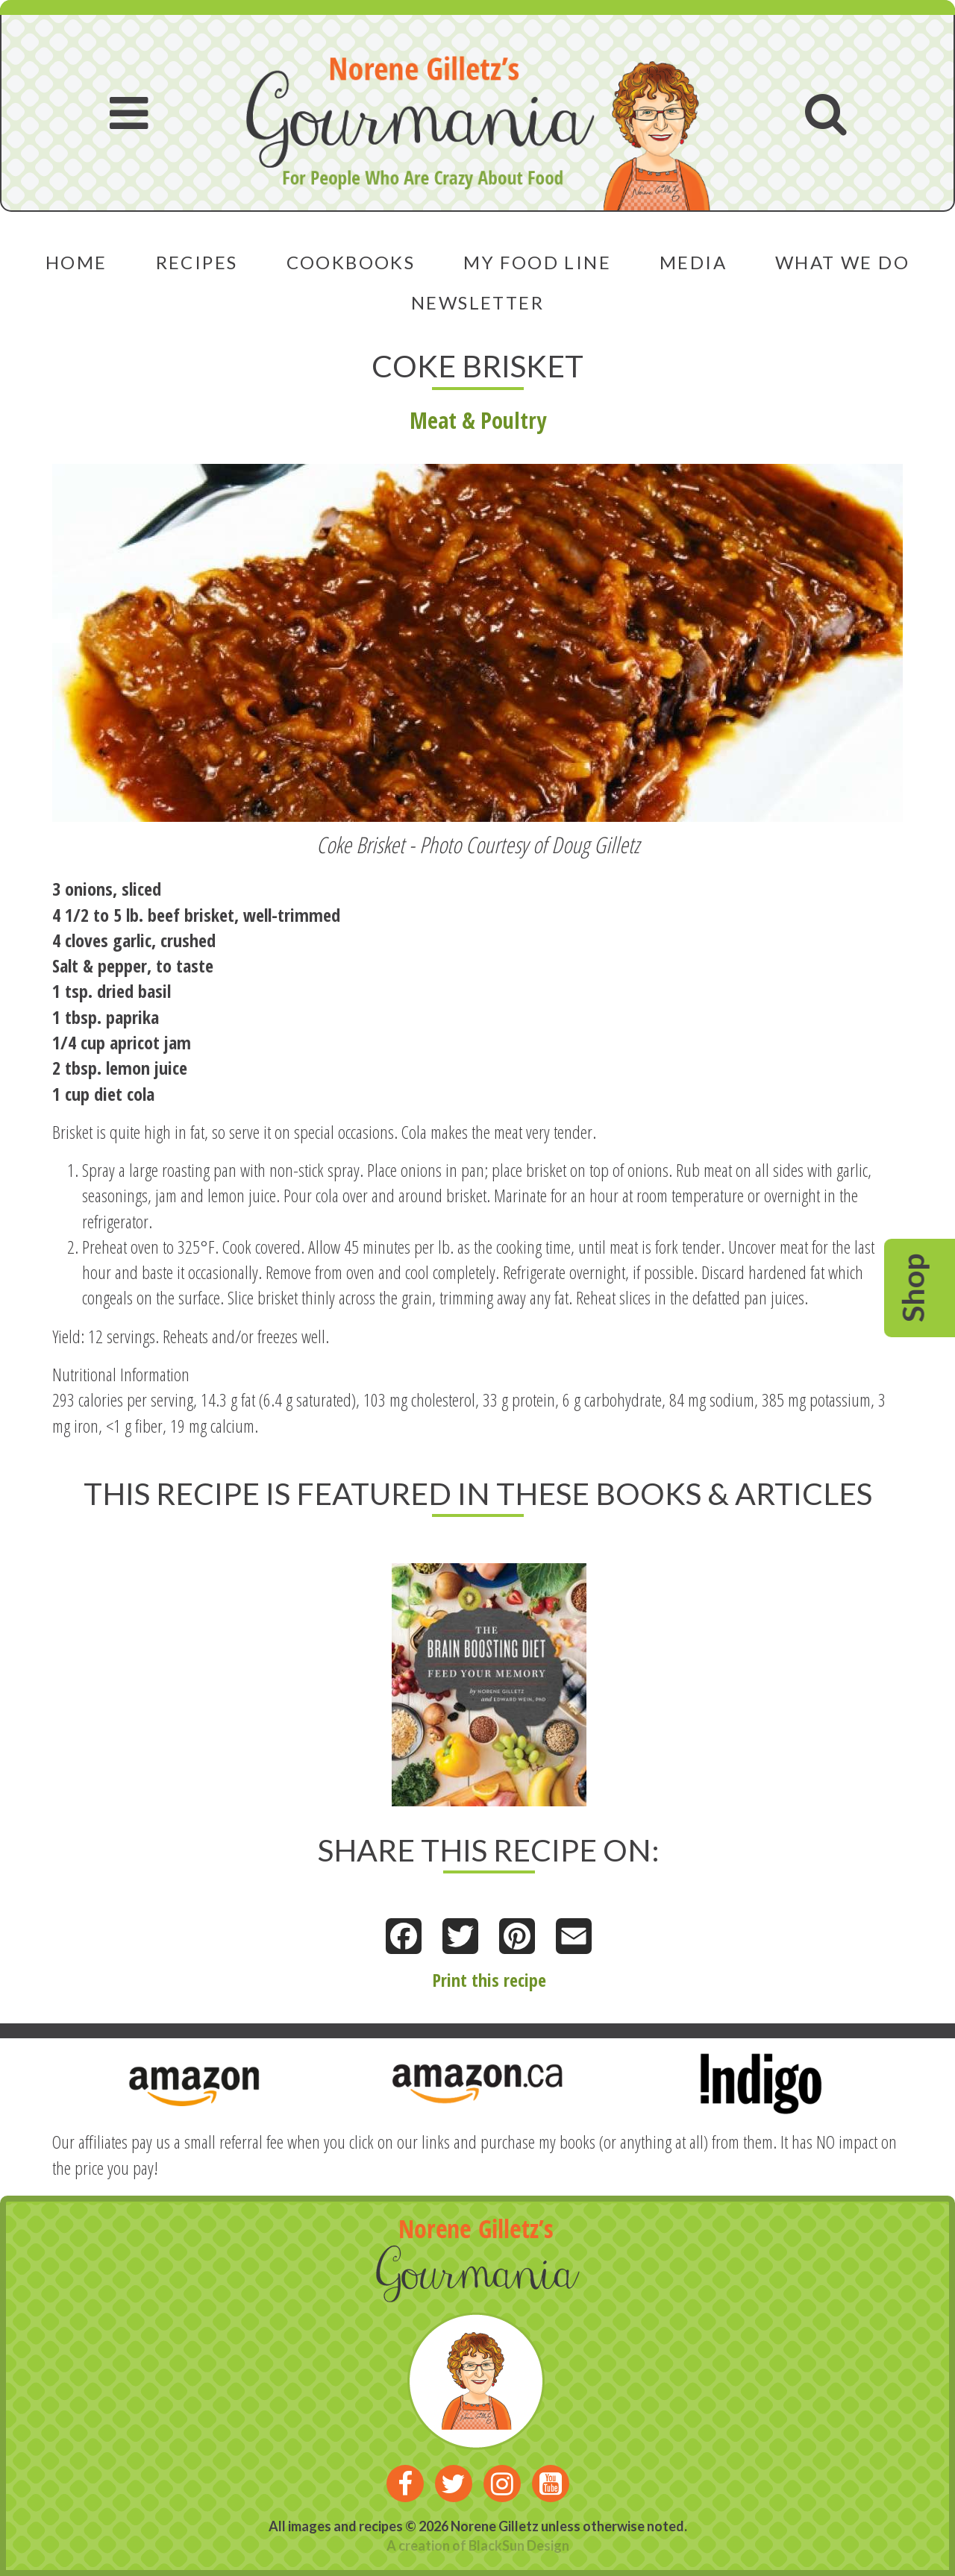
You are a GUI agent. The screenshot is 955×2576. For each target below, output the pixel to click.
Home (76, 262)
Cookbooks (351, 262)
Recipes (197, 262)
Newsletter (477, 302)
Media (693, 262)
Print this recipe (489, 1979)
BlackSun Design (519, 2545)
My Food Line (537, 262)
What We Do (842, 262)
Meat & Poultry (478, 420)
